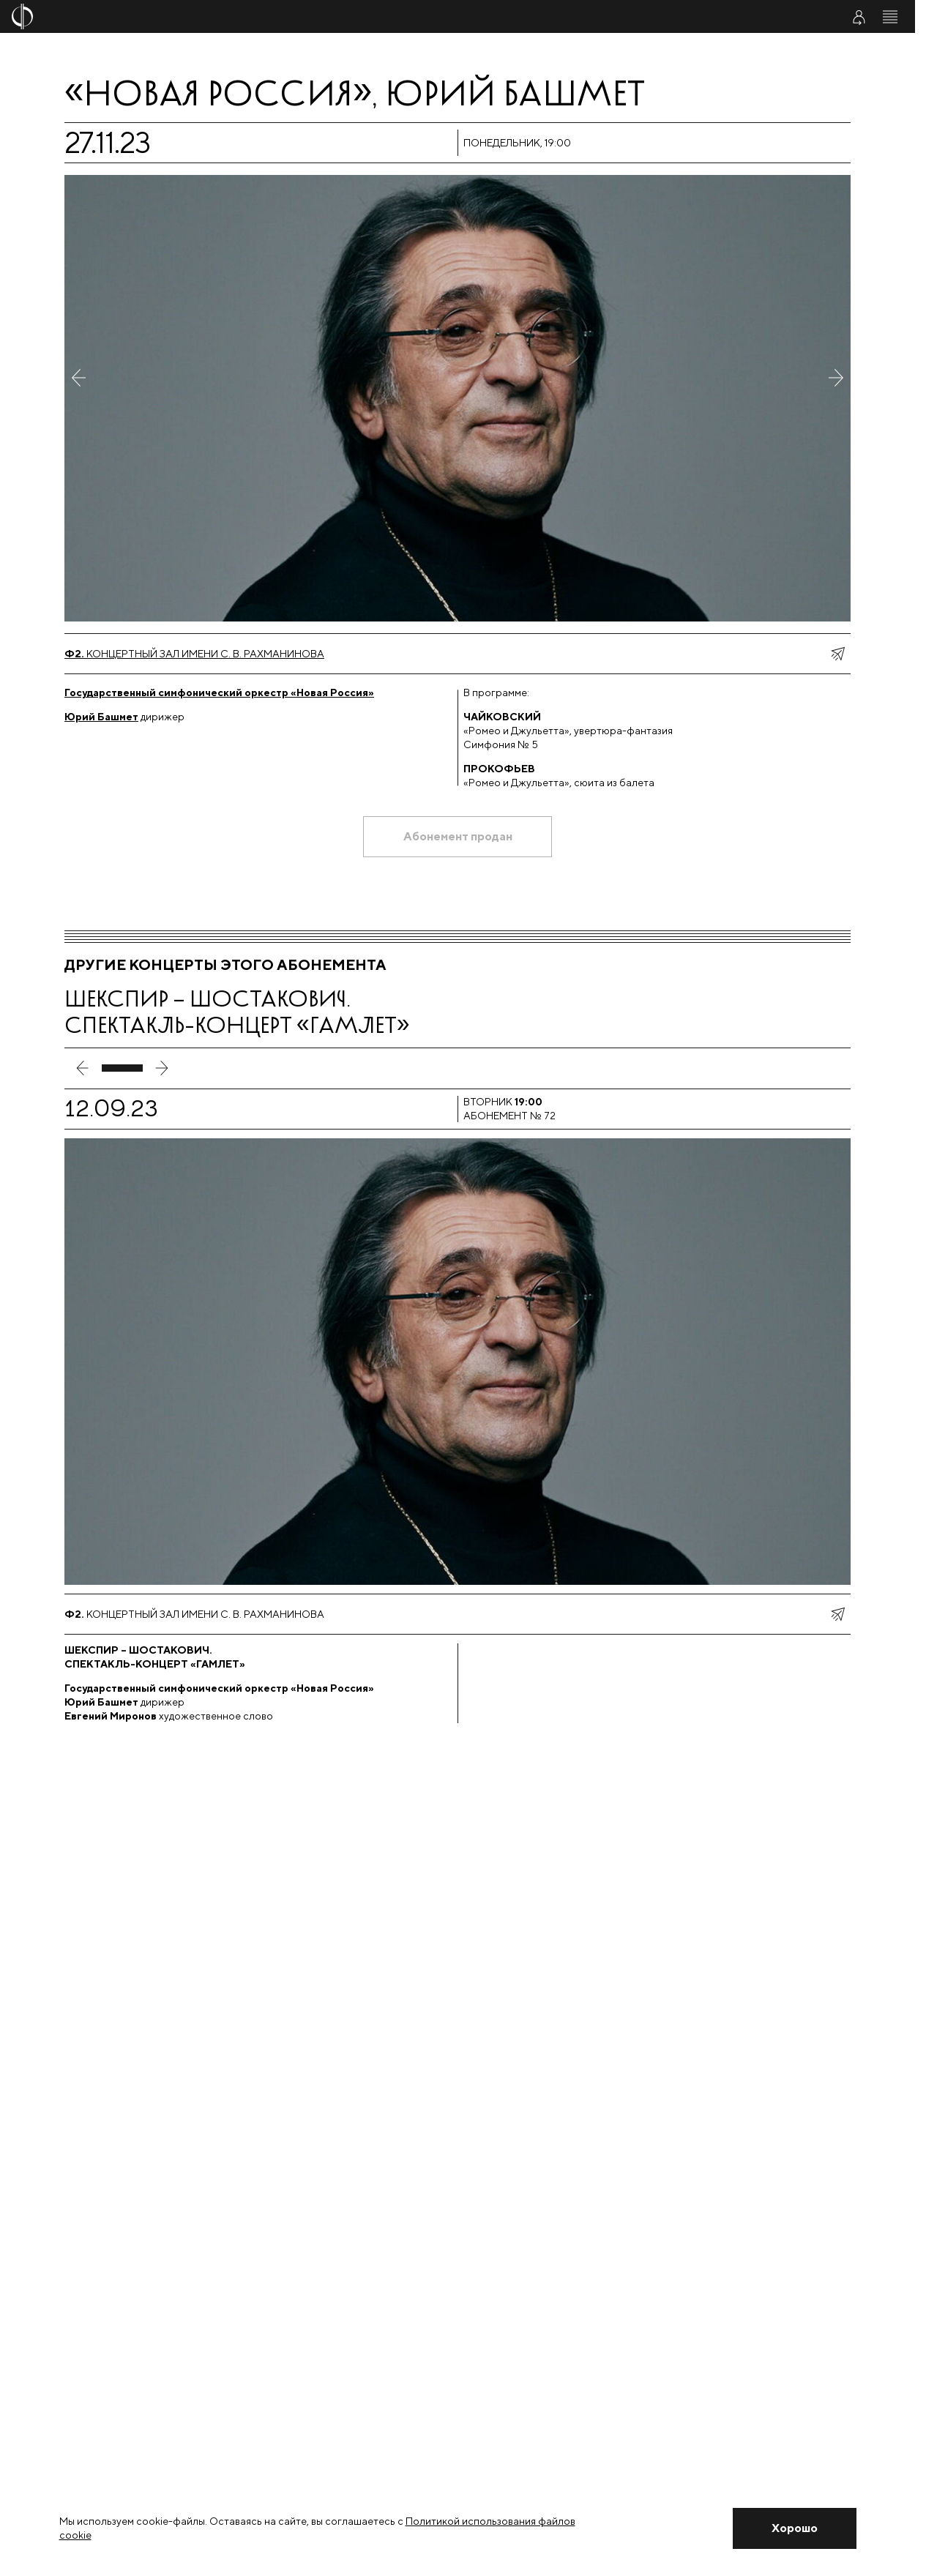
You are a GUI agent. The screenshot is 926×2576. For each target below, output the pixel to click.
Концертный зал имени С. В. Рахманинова (194, 654)
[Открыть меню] (890, 17)
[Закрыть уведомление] (794, 2528)
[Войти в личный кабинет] (858, 17)
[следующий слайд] (161, 1068)
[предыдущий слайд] (82, 1068)
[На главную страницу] (382, 16)
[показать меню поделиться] (837, 654)
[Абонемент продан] (457, 836)
